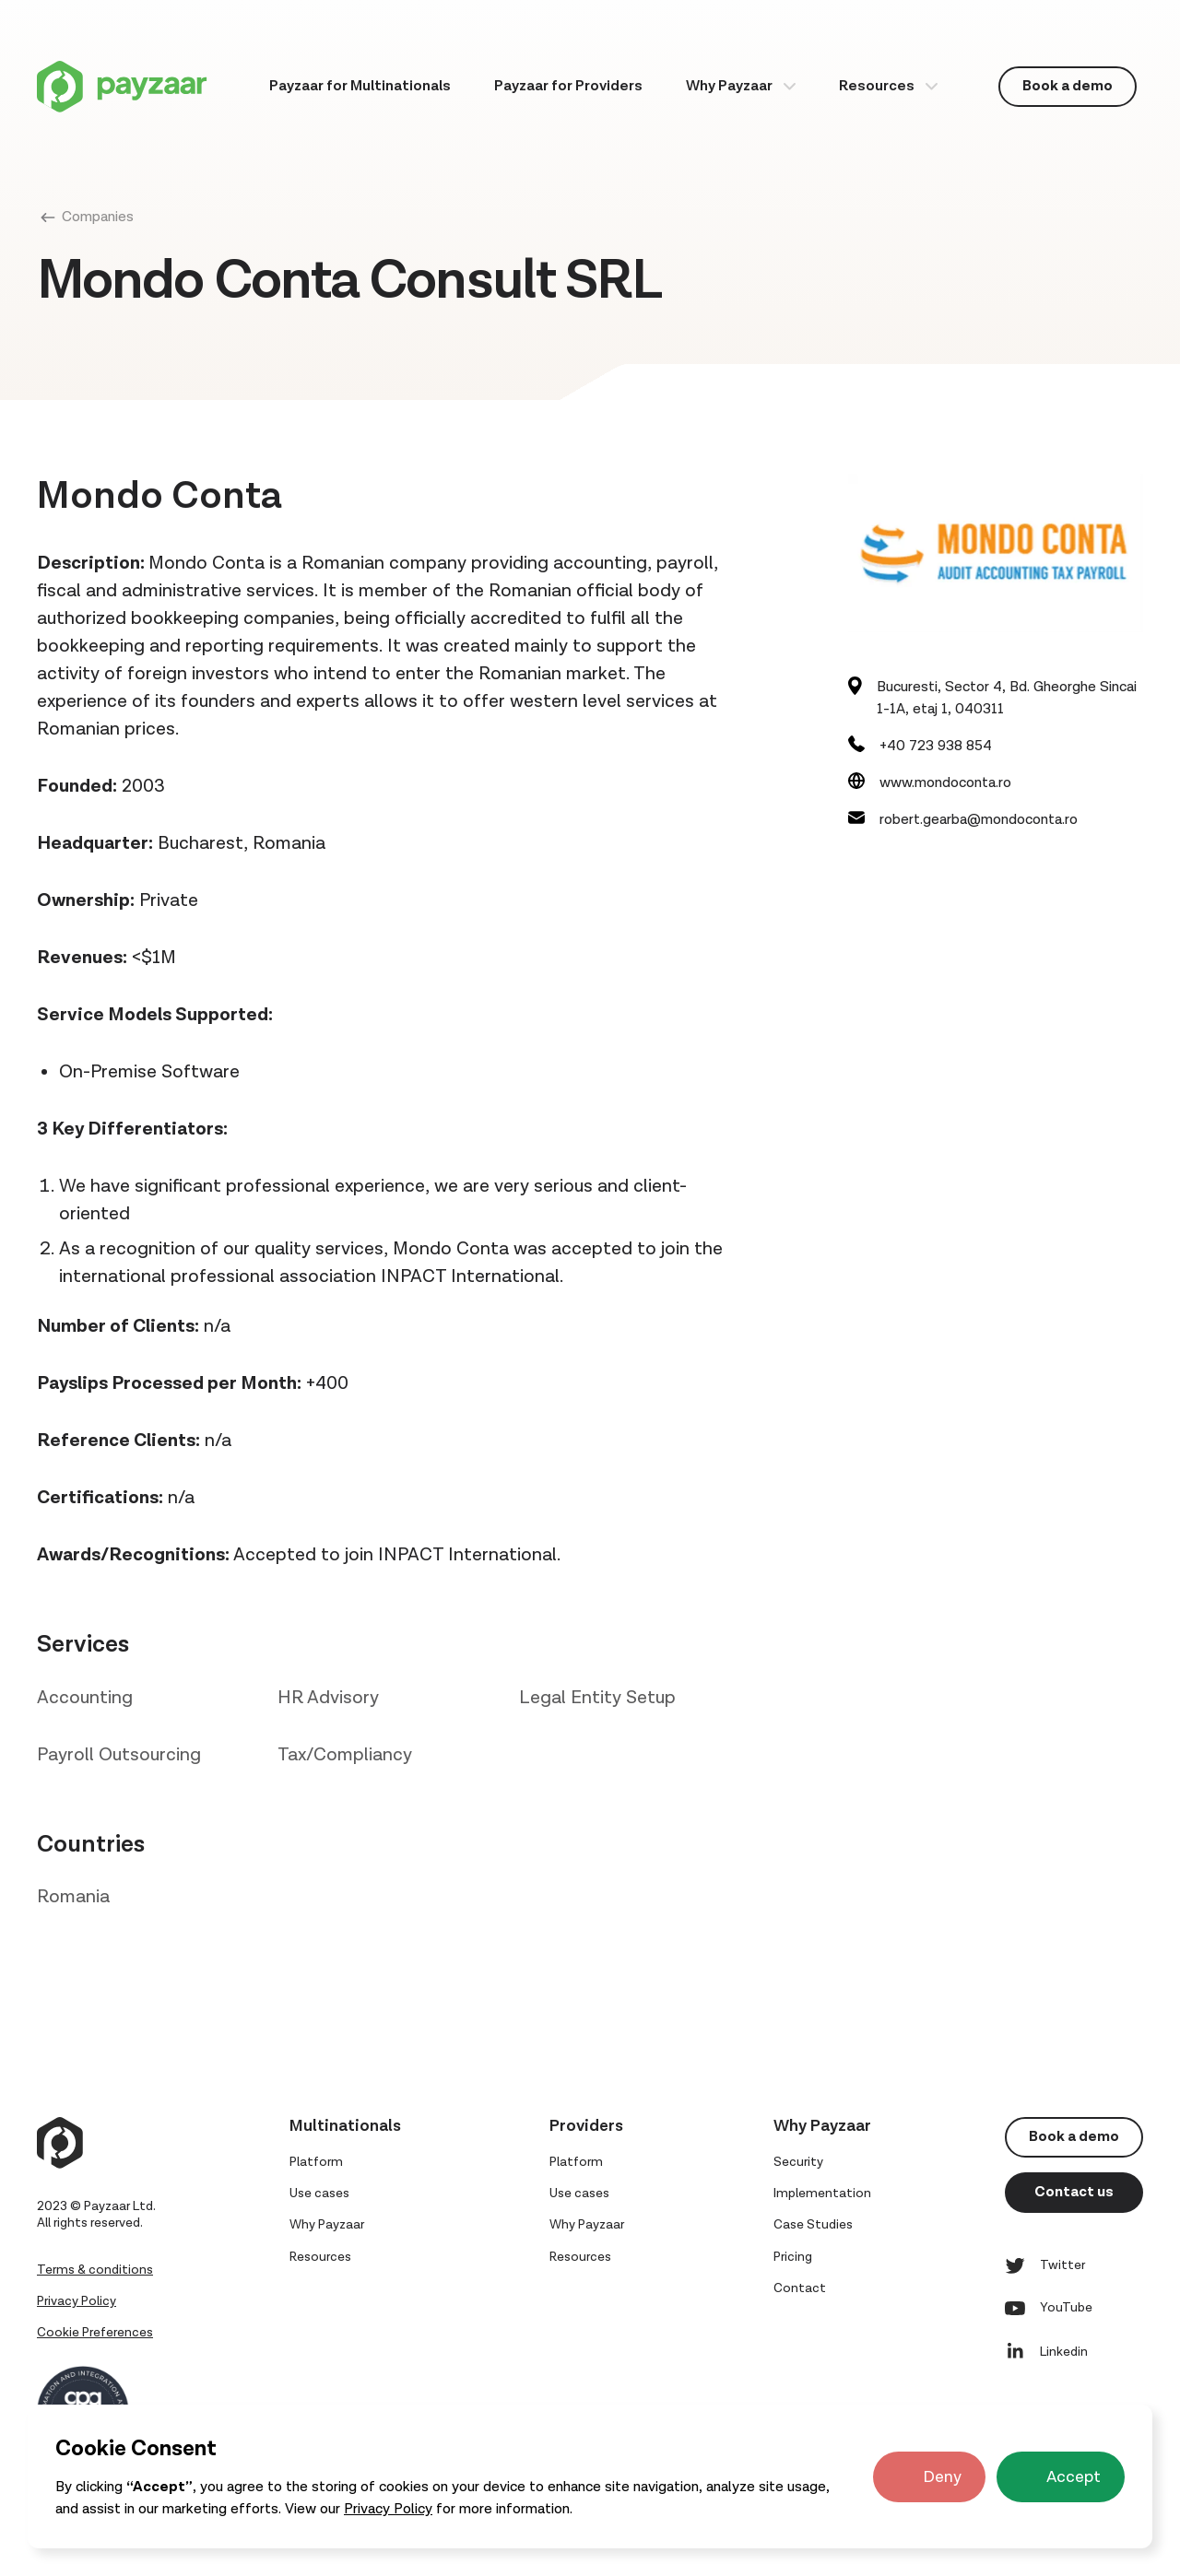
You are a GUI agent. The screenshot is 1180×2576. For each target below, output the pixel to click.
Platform (316, 2162)
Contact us (1074, 2192)
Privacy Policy (388, 2509)
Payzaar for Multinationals (360, 86)
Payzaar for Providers (568, 86)
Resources (876, 86)
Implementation (822, 2193)
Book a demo (1067, 86)
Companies (98, 217)
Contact (799, 2288)
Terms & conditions (95, 2270)
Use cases (319, 2193)
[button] (741, 86)
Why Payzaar (729, 86)
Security (798, 2162)
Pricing (792, 2257)
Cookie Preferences (95, 2332)
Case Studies (813, 2225)
